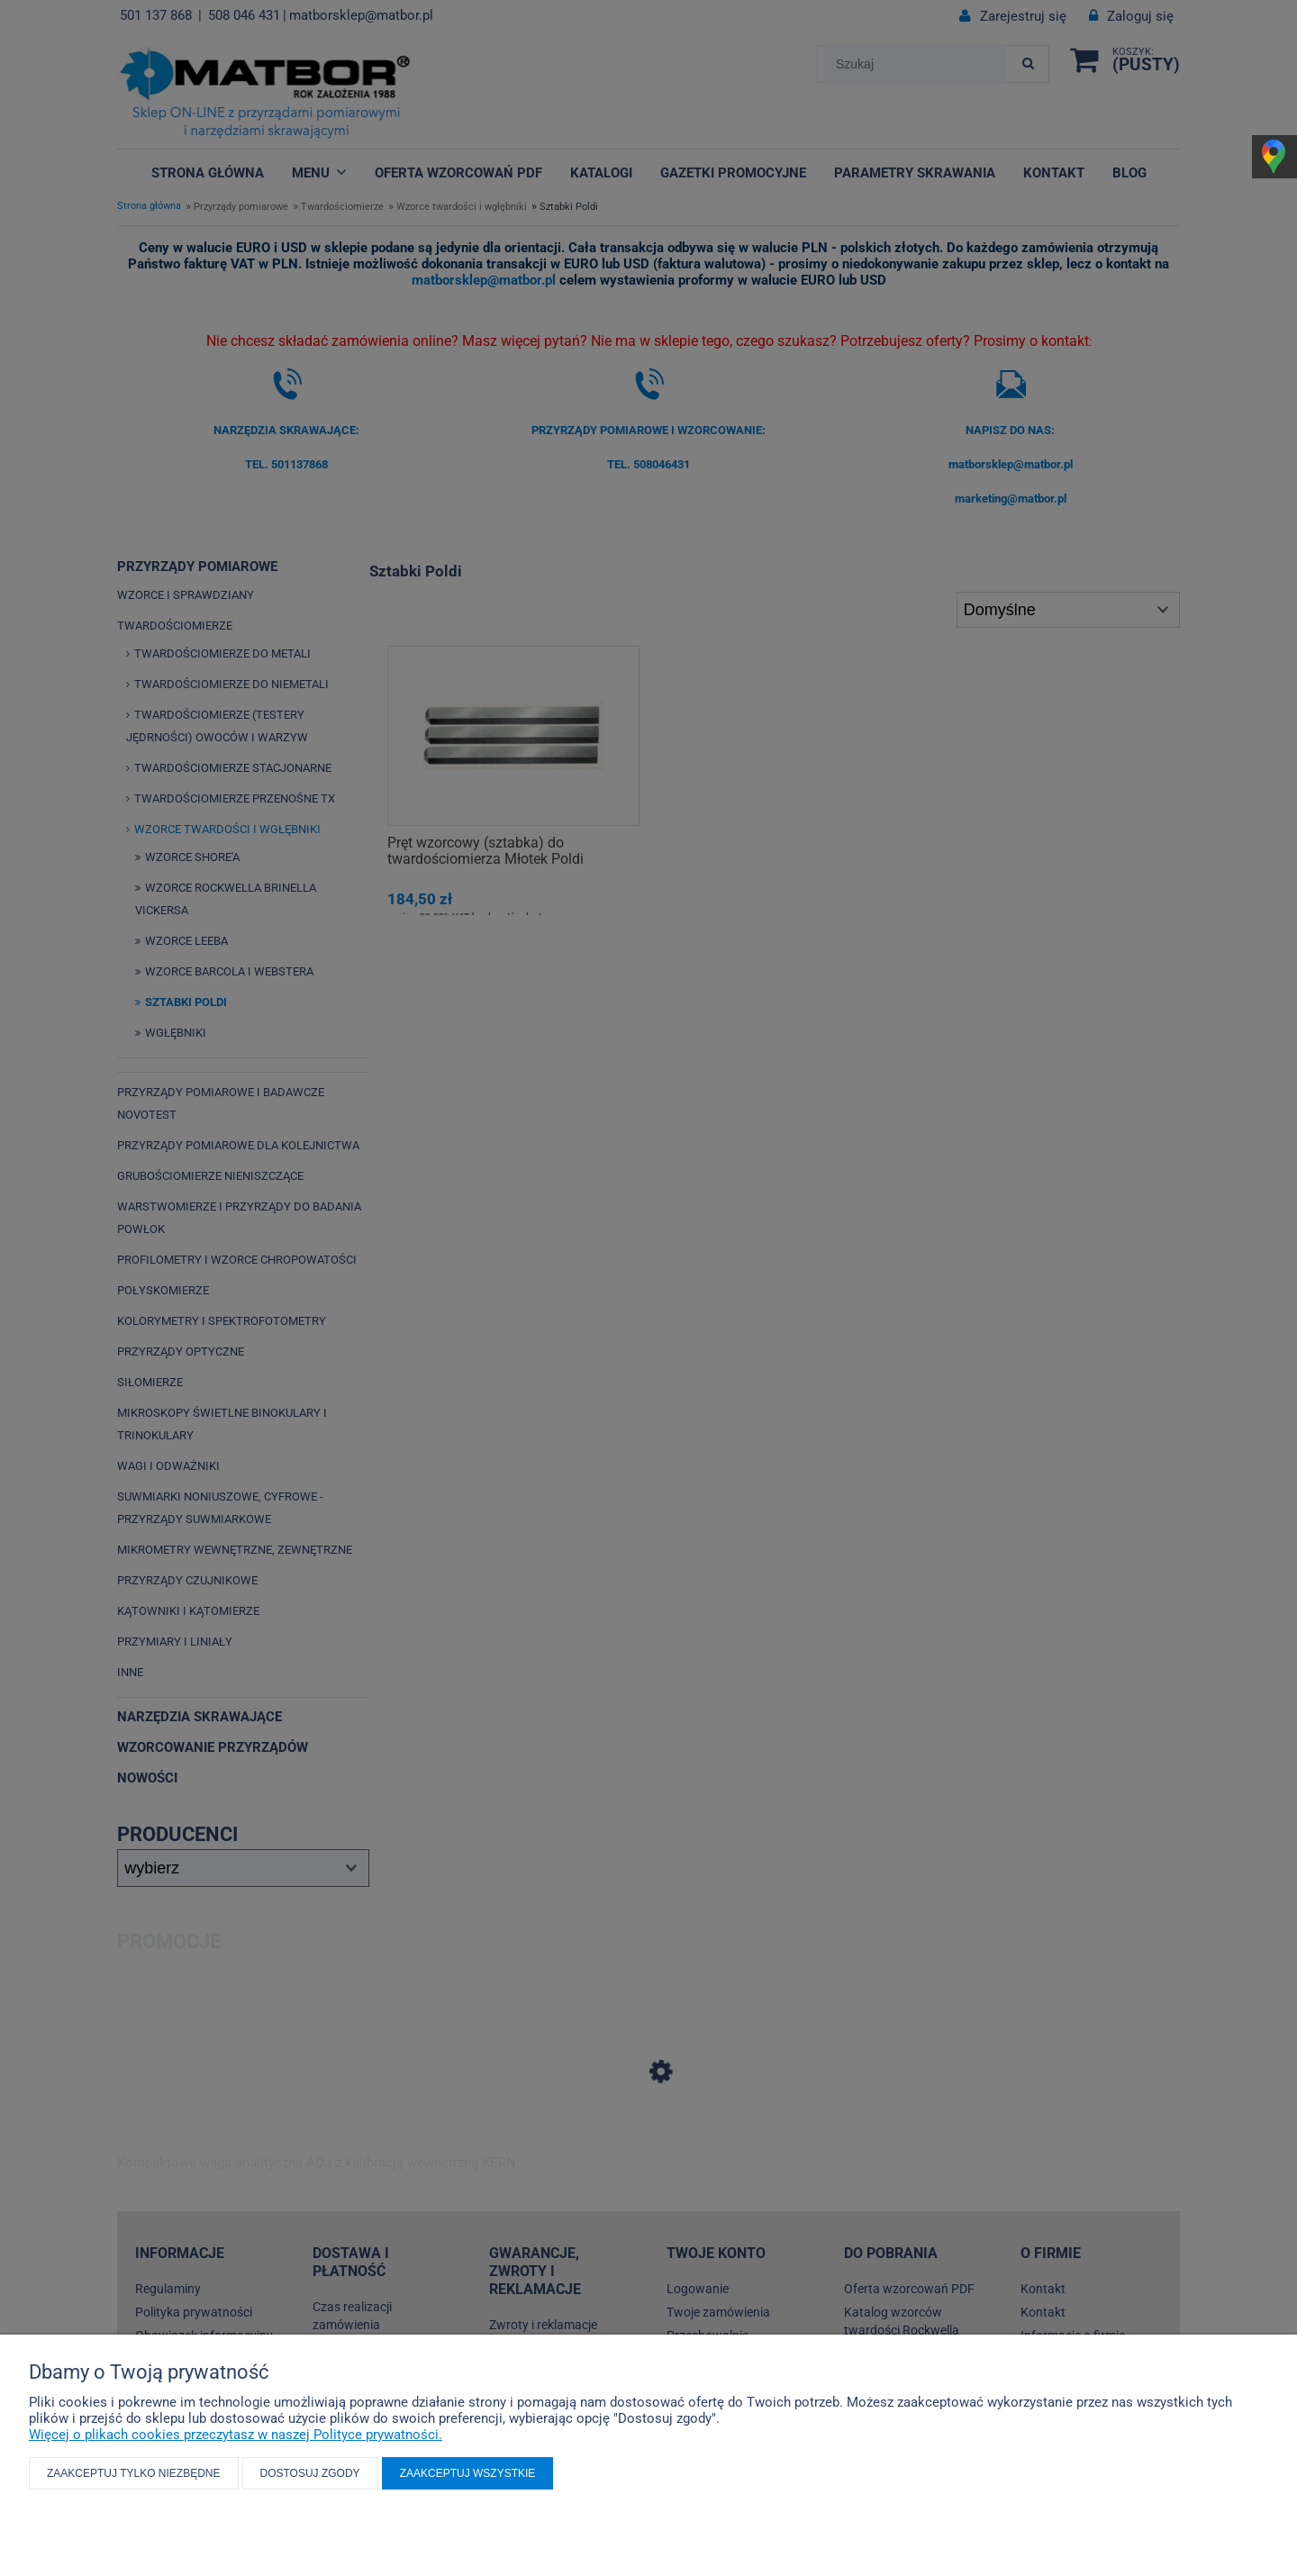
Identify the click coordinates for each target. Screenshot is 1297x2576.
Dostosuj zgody (310, 2473)
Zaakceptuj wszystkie (468, 2473)
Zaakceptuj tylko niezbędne (134, 2473)
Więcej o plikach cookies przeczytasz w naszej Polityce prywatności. (235, 2434)
